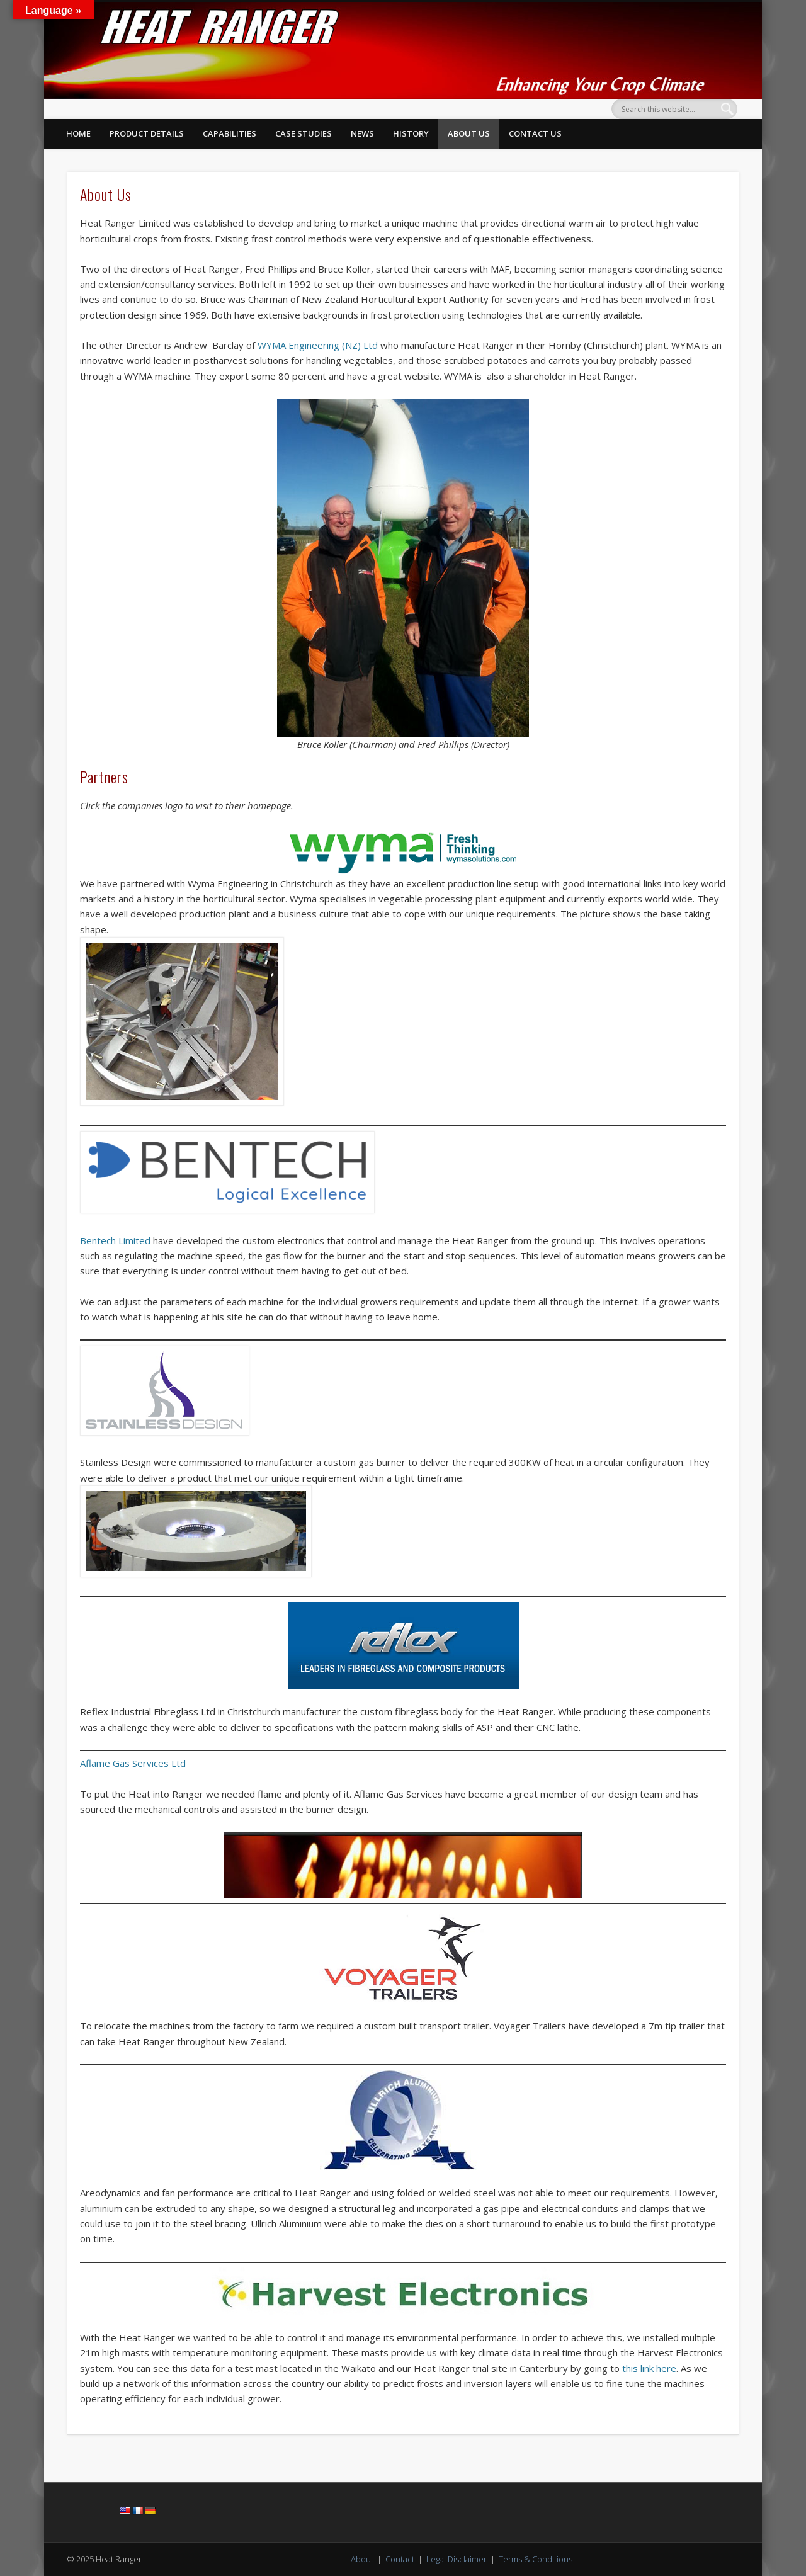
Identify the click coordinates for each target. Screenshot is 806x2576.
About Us (469, 133)
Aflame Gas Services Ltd (133, 1763)
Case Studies (303, 133)
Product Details (147, 133)
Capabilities (229, 133)
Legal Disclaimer (456, 2559)
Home (78, 133)
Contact (399, 2559)
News (362, 133)
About (362, 2559)
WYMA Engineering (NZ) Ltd (318, 345)
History (411, 133)
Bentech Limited (115, 1240)
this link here (649, 2368)
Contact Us (535, 133)
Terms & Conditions (535, 2559)
